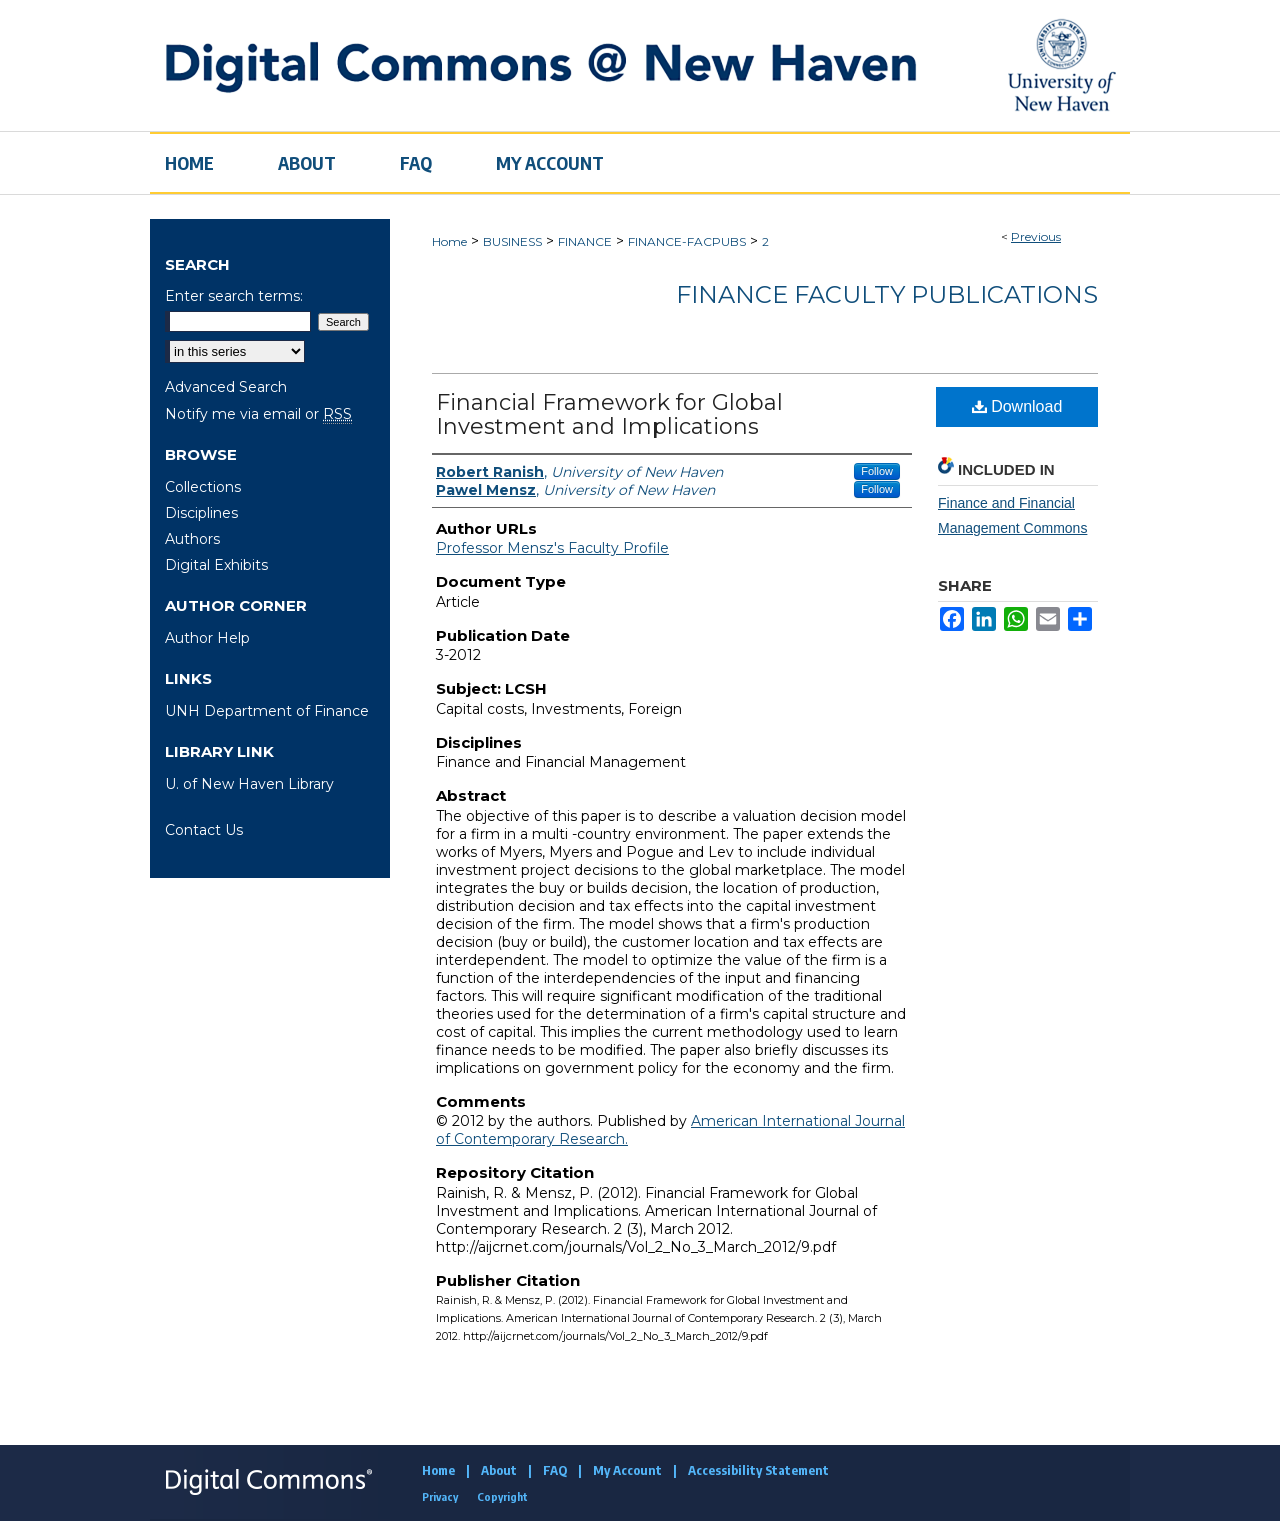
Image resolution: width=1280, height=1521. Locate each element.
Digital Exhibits (216, 565)
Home (449, 241)
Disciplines (201, 513)
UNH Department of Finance (267, 711)
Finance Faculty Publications (887, 294)
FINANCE (585, 241)
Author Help (207, 638)
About (499, 1470)
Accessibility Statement (758, 1470)
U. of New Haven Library (249, 784)
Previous (1036, 236)
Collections (203, 487)
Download (1017, 406)
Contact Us (204, 830)
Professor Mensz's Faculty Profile (552, 548)
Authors (192, 539)
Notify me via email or (258, 414)
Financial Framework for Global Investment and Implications (609, 414)
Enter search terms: (234, 296)
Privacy (440, 1496)
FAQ (555, 1470)
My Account (627, 1470)
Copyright (502, 1496)
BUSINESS (512, 241)
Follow (877, 471)
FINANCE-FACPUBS (687, 241)
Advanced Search (226, 387)
